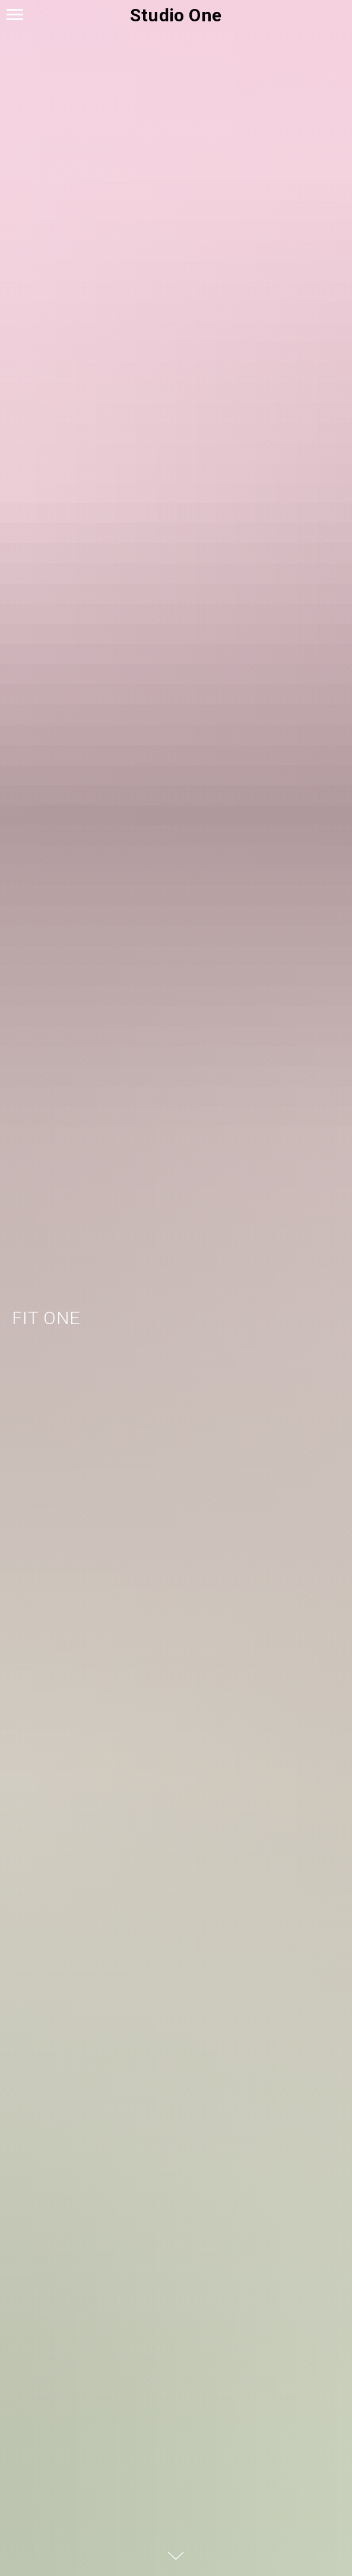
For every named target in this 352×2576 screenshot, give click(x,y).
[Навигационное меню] (15, 15)
